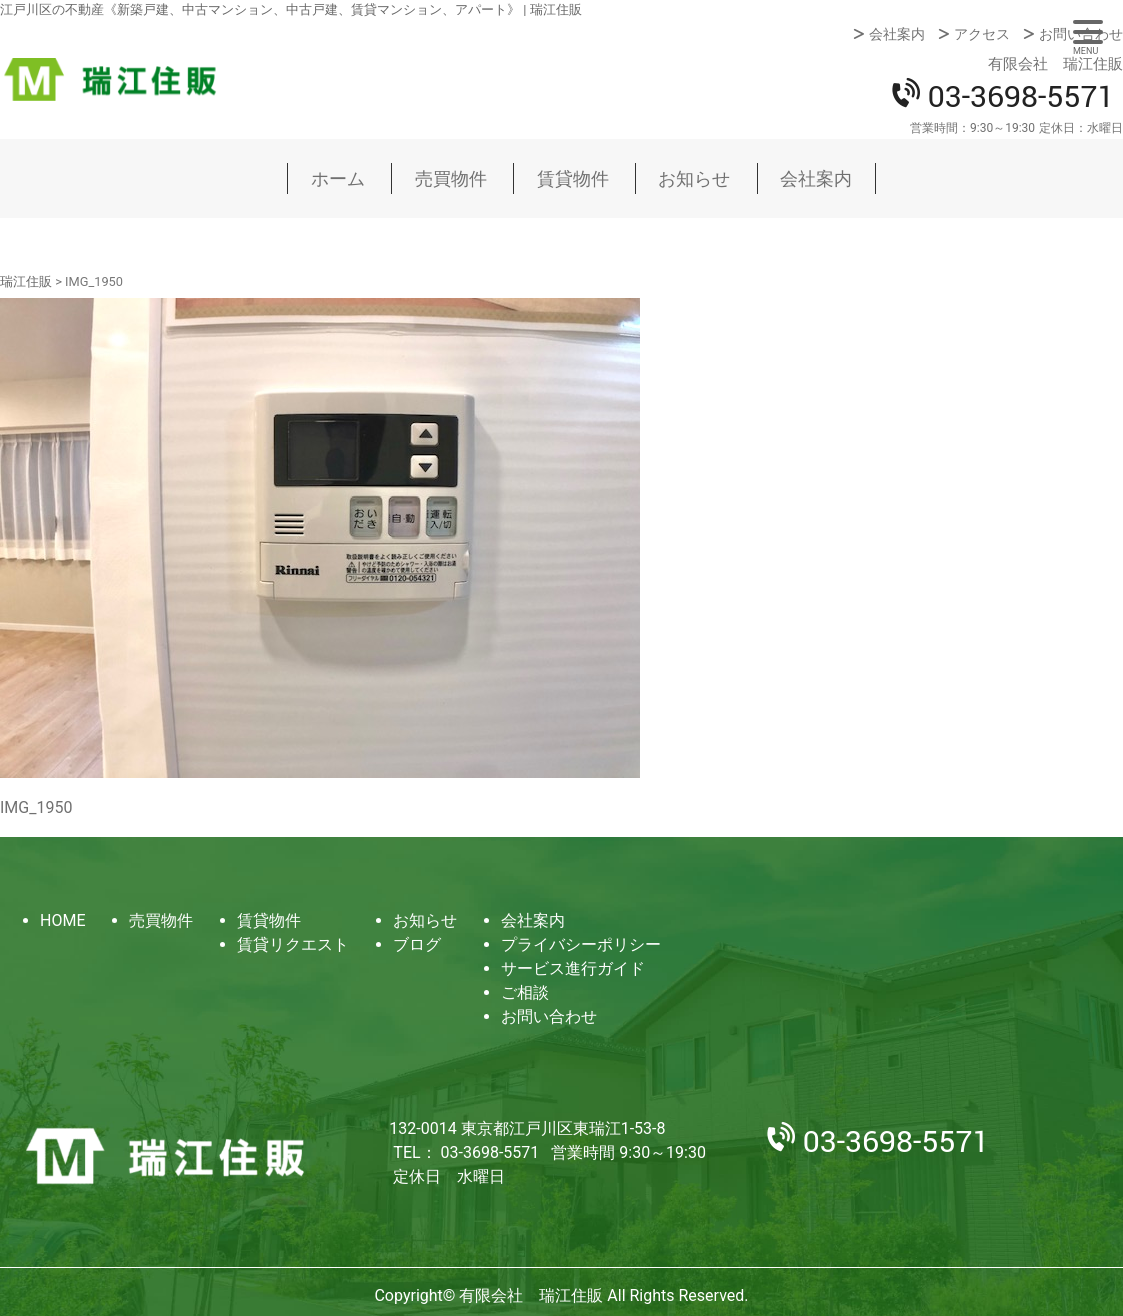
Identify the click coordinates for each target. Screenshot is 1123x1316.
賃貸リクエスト (293, 944)
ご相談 (525, 992)
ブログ (417, 944)
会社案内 (897, 34)
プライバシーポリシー (581, 944)
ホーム (338, 178)
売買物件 (451, 178)
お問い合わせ (1081, 34)
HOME (62, 920)
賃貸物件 (573, 178)
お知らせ (694, 178)
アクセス (982, 34)
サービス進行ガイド (573, 968)
